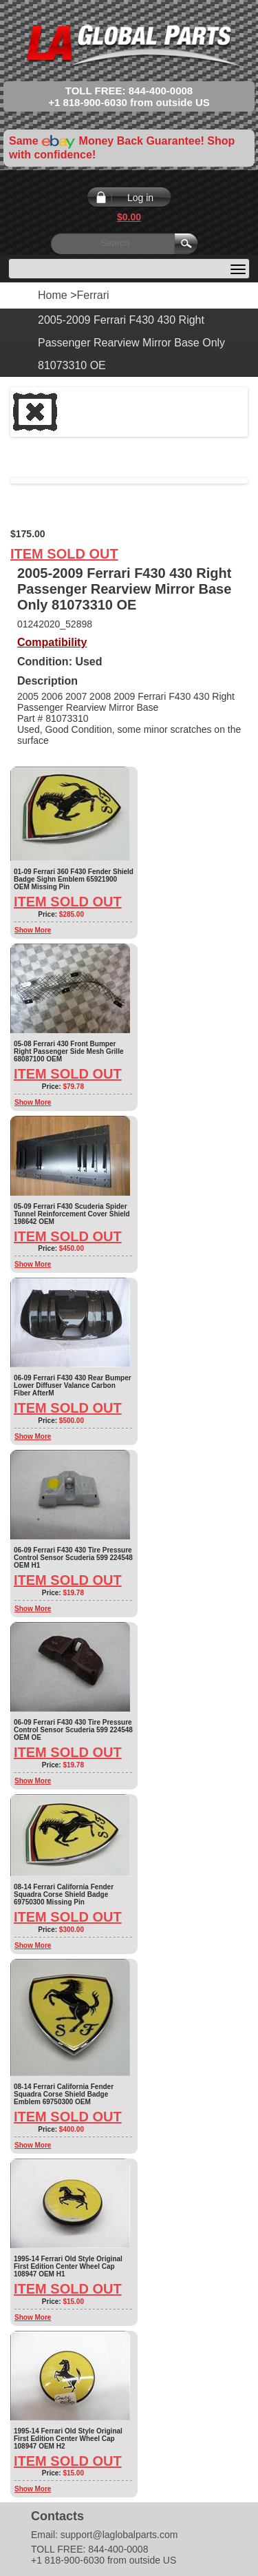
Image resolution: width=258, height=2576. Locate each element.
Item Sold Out (64, 553)
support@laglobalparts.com (119, 2534)
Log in (140, 197)
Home (52, 295)
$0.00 (129, 216)
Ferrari (92, 295)
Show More (32, 930)
